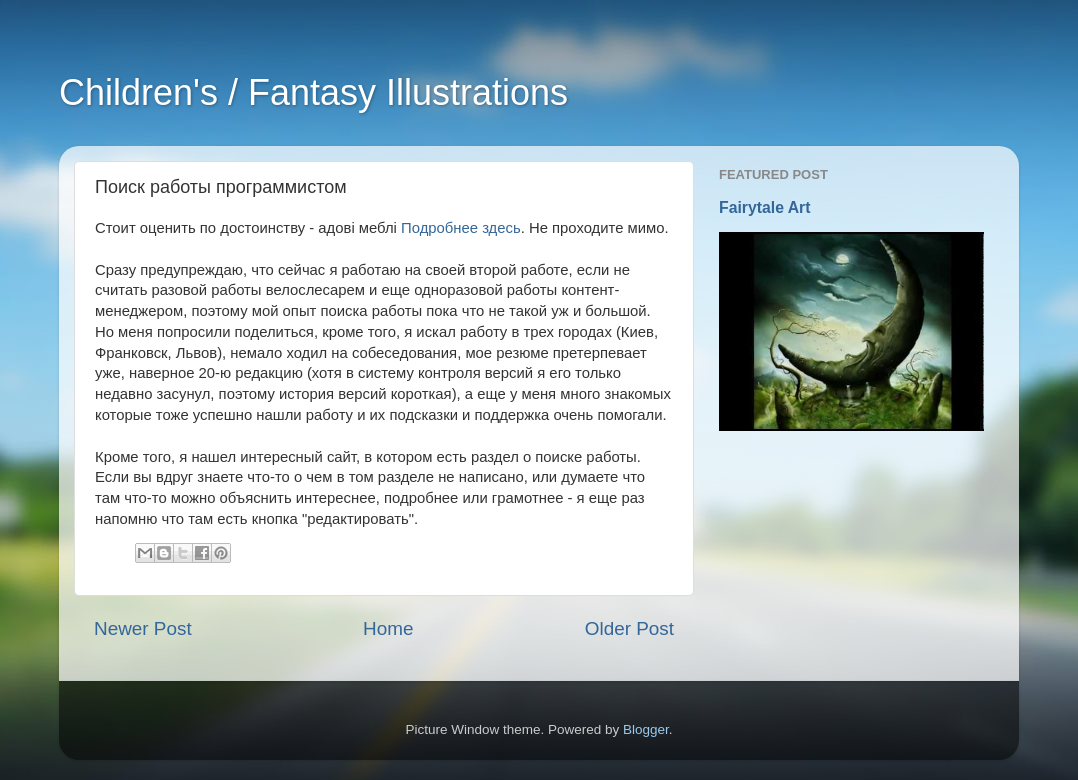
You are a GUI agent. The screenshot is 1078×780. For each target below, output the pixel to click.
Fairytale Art (765, 207)
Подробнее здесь (461, 228)
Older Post (629, 628)
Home (388, 628)
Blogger (646, 729)
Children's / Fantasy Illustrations (313, 92)
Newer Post (143, 628)
